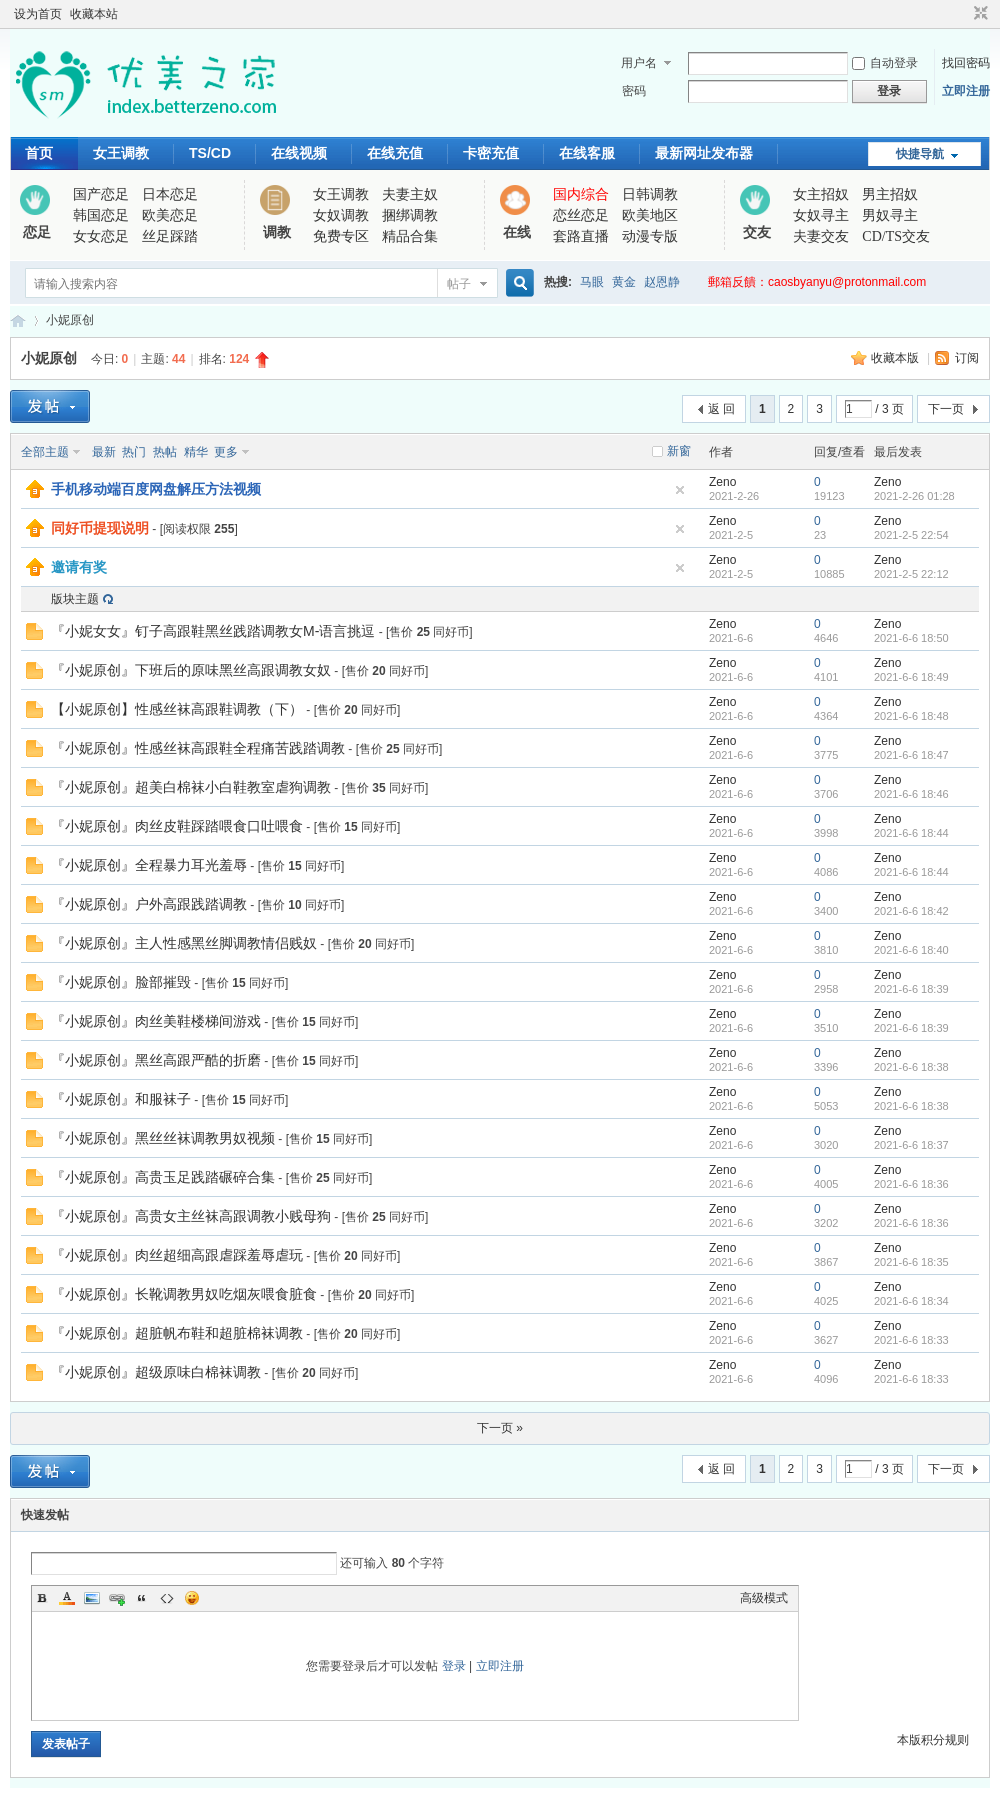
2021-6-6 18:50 (911, 638)
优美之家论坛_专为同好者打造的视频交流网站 (18, 320)
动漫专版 (650, 236)
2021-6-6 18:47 (911, 755)
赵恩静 (662, 282)
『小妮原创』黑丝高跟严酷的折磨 (156, 1060)
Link (117, 1598)
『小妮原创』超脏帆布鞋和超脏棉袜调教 (177, 1333)
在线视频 (299, 153)
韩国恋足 (101, 215)
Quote (142, 1598)
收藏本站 (94, 14)
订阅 (967, 358)
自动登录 (885, 63)
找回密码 (966, 63)
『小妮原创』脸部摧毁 (121, 982)
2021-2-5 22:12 (911, 574)
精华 (196, 452)
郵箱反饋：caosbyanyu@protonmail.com (817, 282)
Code (167, 1598)
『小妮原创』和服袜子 (121, 1099)
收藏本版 (896, 358)
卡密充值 (491, 153)
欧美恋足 (170, 215)
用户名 (639, 63)
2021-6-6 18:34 (911, 1301)
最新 (104, 452)
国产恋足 (101, 194)
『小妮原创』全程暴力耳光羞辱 (149, 865)
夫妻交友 (821, 236)
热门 (134, 452)
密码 (634, 91)
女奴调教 (341, 215)
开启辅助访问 (962, 14)
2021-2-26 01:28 (914, 496)
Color (67, 1598)
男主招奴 (890, 194)
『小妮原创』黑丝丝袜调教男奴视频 (163, 1138)
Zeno (722, 482)
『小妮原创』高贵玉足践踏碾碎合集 (163, 1177)
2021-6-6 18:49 (911, 677)
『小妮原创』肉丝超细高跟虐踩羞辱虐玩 (177, 1255)
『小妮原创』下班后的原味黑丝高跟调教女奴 (191, 670)
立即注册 (966, 91)
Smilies (192, 1598)
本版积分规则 (933, 1740)
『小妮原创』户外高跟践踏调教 (149, 904)
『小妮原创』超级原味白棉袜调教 (156, 1372)
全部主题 (45, 452)
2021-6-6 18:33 (911, 1340)
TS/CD (210, 153)
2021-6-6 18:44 (911, 833)
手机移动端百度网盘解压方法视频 (156, 489)
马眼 (592, 282)
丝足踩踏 (170, 236)
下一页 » (500, 1428)
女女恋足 (101, 236)
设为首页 (38, 14)
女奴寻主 (821, 215)
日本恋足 (170, 194)
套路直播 (581, 236)
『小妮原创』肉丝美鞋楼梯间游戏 (156, 1021)
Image (92, 1598)
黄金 (624, 282)
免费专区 (341, 236)
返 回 (721, 409)
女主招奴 (821, 194)
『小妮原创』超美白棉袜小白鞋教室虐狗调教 (191, 787)
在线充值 (395, 153)
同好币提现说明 (100, 528)
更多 (226, 452)
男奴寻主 (890, 215)
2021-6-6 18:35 (911, 1262)
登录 (454, 1666)
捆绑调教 (410, 215)
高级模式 (764, 1598)
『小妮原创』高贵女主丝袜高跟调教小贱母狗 (191, 1216)
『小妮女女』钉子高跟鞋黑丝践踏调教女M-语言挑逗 (213, 631)
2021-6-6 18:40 (911, 950)
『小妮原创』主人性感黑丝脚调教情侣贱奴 (184, 943)
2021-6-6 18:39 (911, 989)
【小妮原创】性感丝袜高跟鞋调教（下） (177, 709)
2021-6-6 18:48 (911, 716)
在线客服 (587, 153)
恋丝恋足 (581, 215)
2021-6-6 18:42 (911, 911)
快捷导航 (920, 154)
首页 (39, 153)
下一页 (946, 409)
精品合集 (410, 236)
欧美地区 (650, 215)
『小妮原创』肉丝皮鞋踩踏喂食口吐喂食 (177, 826)
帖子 (459, 284)
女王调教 (121, 153)
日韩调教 (650, 194)
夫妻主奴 (410, 194)
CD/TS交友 (896, 236)
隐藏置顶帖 (680, 490)
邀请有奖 (79, 567)
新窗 (679, 451)
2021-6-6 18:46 (911, 794)
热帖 (165, 452)
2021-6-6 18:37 (911, 1145)
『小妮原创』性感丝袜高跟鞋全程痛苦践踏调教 (198, 748)
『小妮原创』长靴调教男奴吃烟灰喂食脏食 (184, 1294)
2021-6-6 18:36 (911, 1184)
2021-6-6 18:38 (911, 1067)
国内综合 (581, 194)
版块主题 (75, 599)
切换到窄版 (978, 14)
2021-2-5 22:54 (911, 535)
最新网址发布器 (704, 153)
